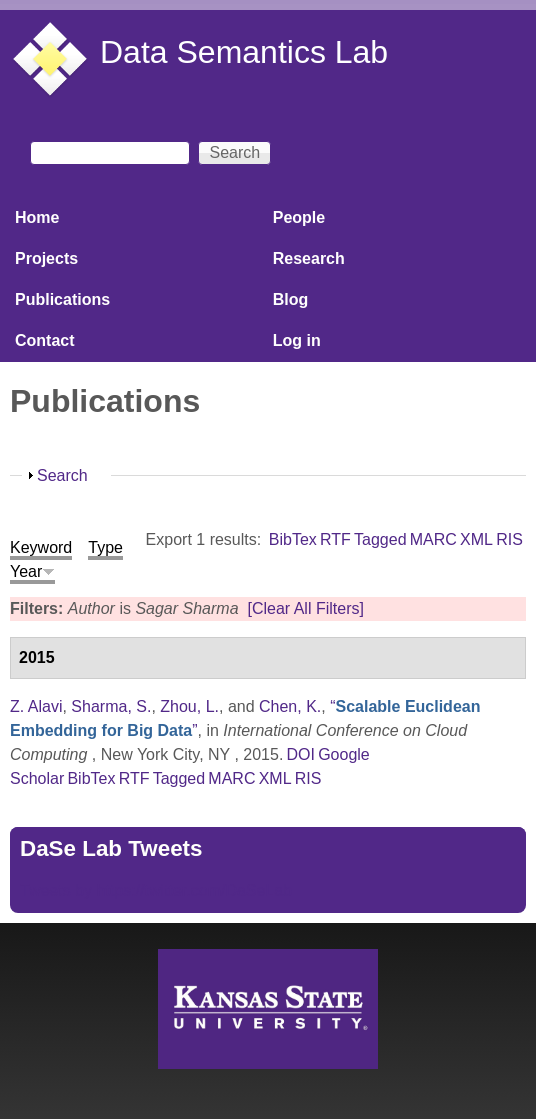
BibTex (293, 539)
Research (309, 258)
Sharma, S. (111, 706)
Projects (46, 258)
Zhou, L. (189, 706)
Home (37, 217)
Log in (297, 340)
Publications (62, 299)
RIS (509, 539)
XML (476, 539)
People (299, 217)
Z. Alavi (36, 706)
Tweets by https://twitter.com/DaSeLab (156, 890)
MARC (433, 539)
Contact (45, 340)
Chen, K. (290, 706)
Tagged (380, 539)
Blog (291, 299)
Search (62, 475)
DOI (301, 754)
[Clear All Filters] (305, 608)
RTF (335, 539)
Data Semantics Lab (244, 52)
